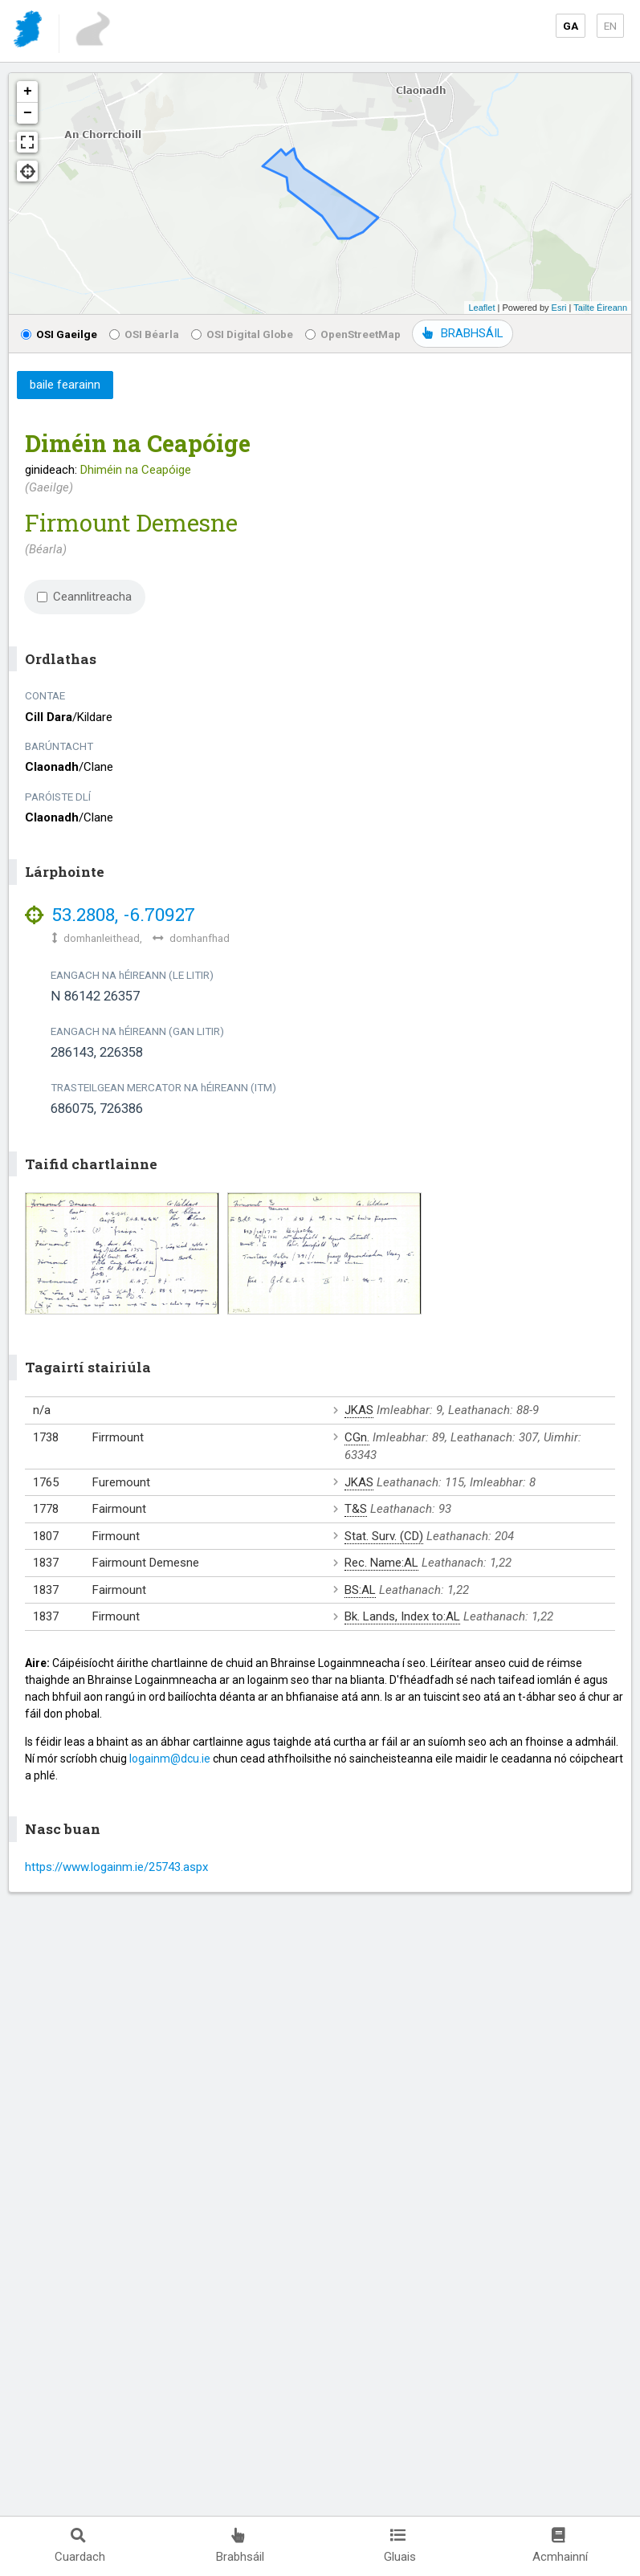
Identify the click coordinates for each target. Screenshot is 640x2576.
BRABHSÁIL (462, 333)
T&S (355, 1509)
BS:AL (360, 1590)
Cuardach (80, 2546)
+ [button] (27, 91)
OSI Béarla (144, 334)
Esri (559, 307)
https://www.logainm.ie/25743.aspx (116, 1867)
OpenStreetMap (353, 334)
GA (570, 25)
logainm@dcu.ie (169, 1758)
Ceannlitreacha (84, 596)
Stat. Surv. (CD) (383, 1536)
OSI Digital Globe (242, 334)
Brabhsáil (240, 2546)
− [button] (27, 113)
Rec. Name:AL (381, 1562)
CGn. (356, 1437)
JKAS (358, 1410)
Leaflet (481, 307)
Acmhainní (560, 2546)
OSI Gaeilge (59, 334)
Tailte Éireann (600, 307)
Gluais (400, 2546)
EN (610, 25)
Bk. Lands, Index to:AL (402, 1616)
